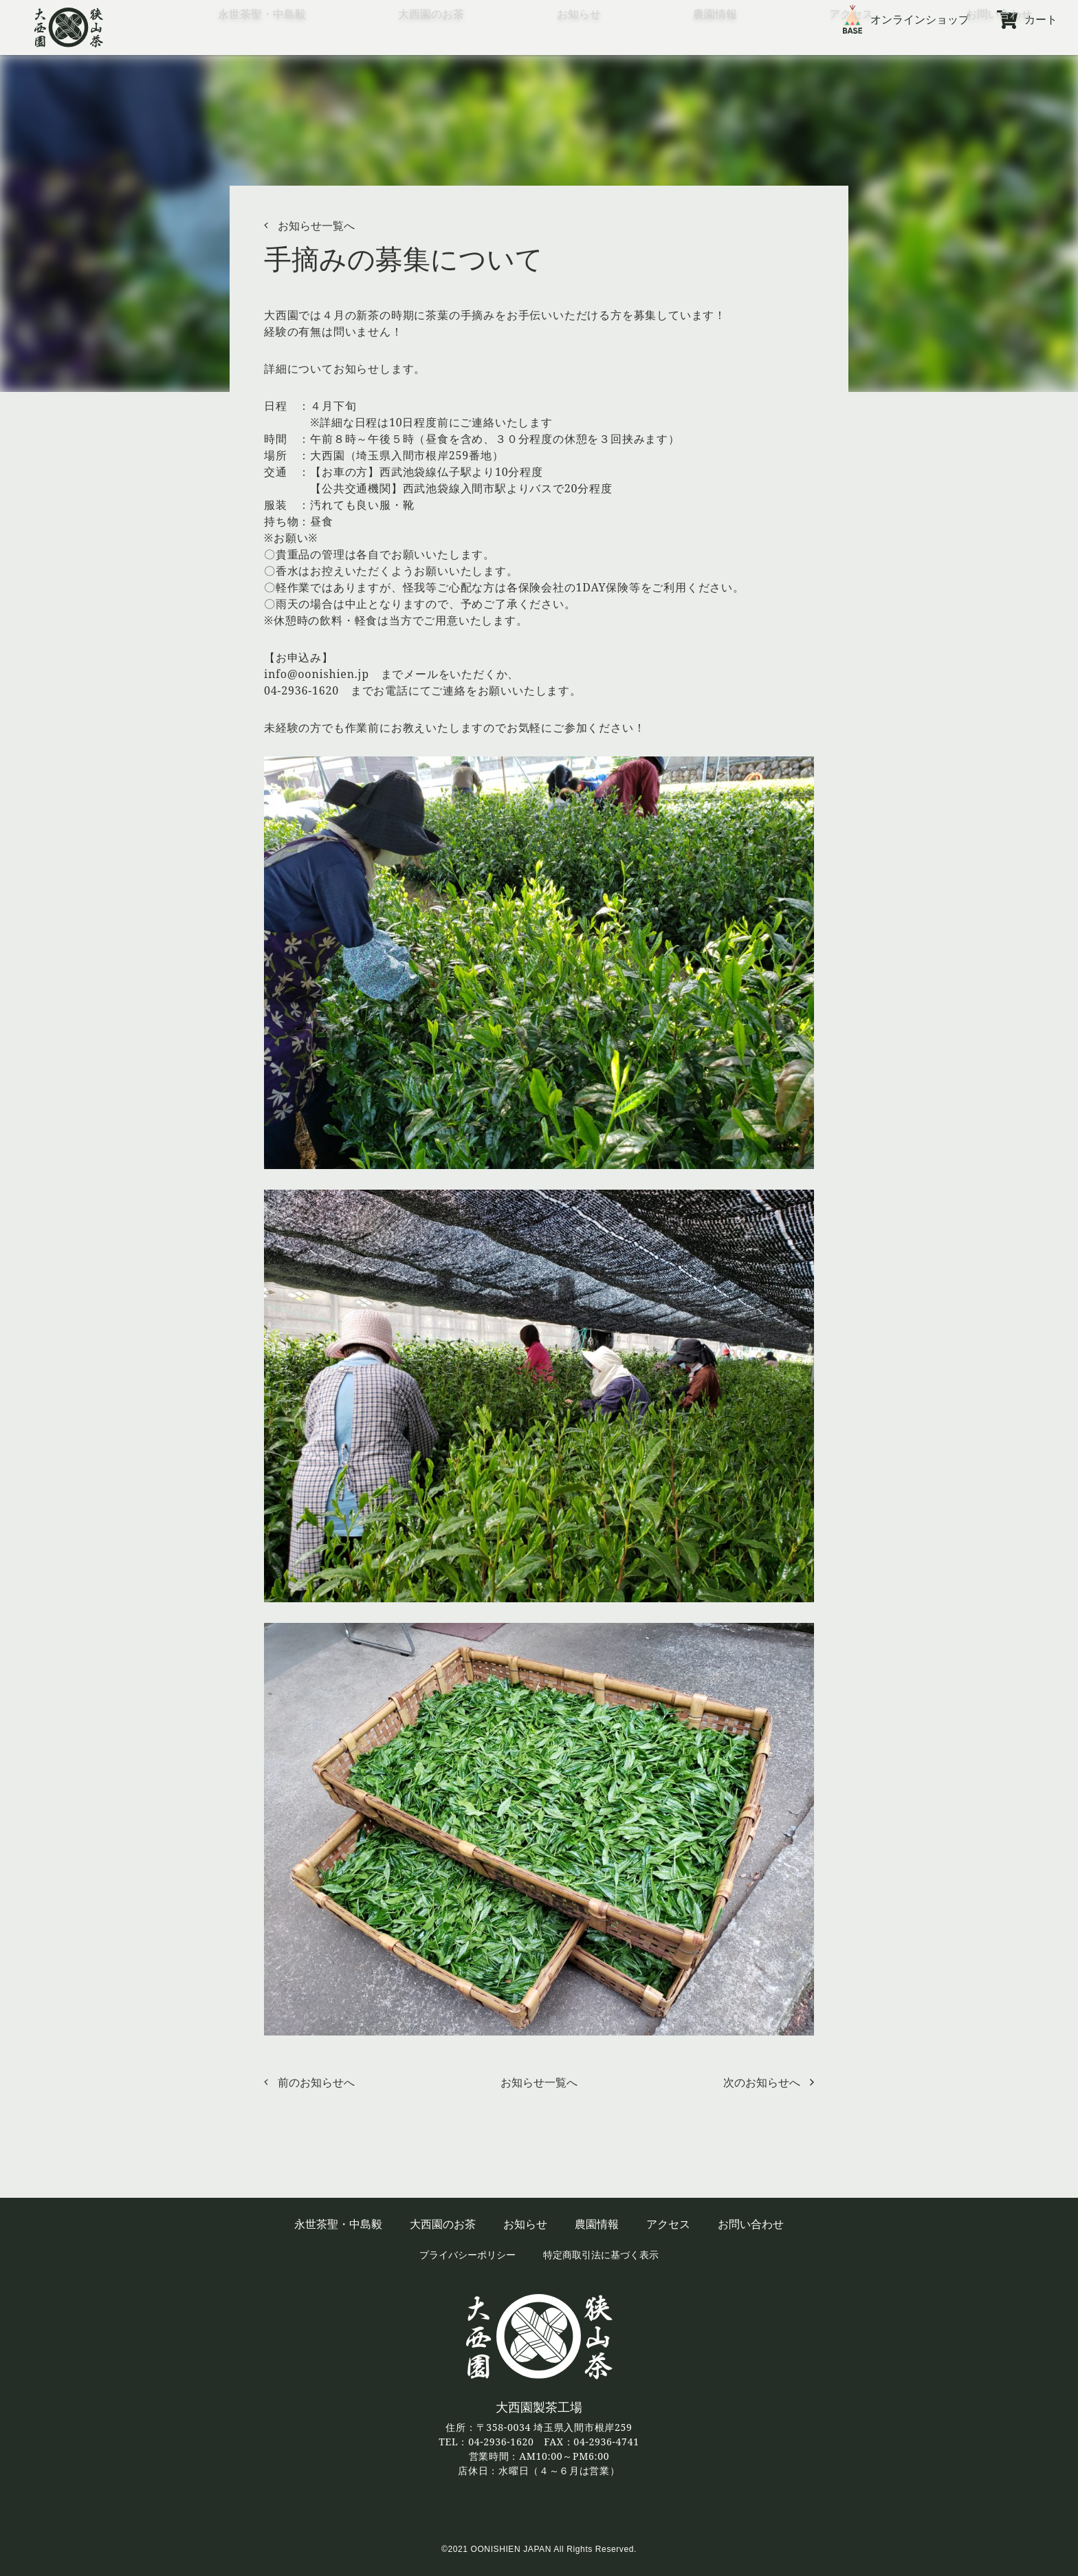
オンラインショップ (919, 19)
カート (1040, 19)
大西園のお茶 (431, 44)
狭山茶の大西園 (68, 27)
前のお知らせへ (316, 2082)
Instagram (577, 2510)
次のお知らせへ (761, 2082)
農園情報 (715, 44)
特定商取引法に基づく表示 (601, 2254)
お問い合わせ (999, 44)
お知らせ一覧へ (316, 225)
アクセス (851, 44)
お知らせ (579, 44)
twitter (539, 2510)
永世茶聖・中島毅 (262, 44)
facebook (502, 2510)
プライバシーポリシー (467, 2254)
